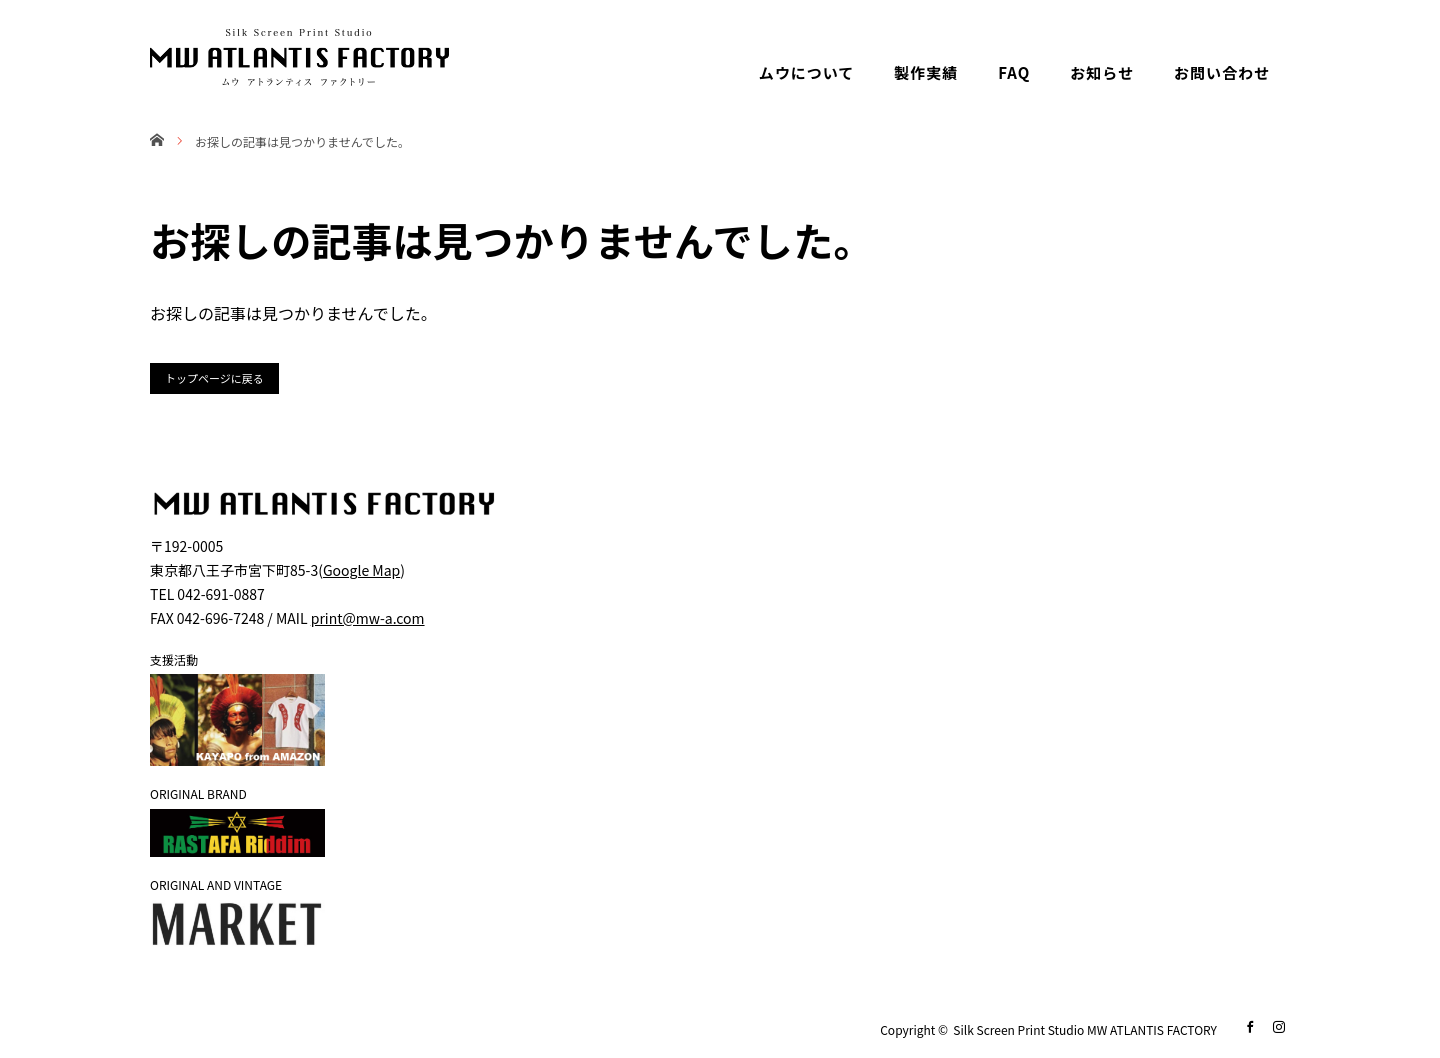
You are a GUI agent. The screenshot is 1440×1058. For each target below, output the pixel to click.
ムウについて (807, 72)
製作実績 (926, 72)
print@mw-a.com (368, 618)
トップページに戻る (214, 378)
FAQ (1014, 72)
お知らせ (1102, 72)
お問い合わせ (1222, 72)
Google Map (361, 570)
